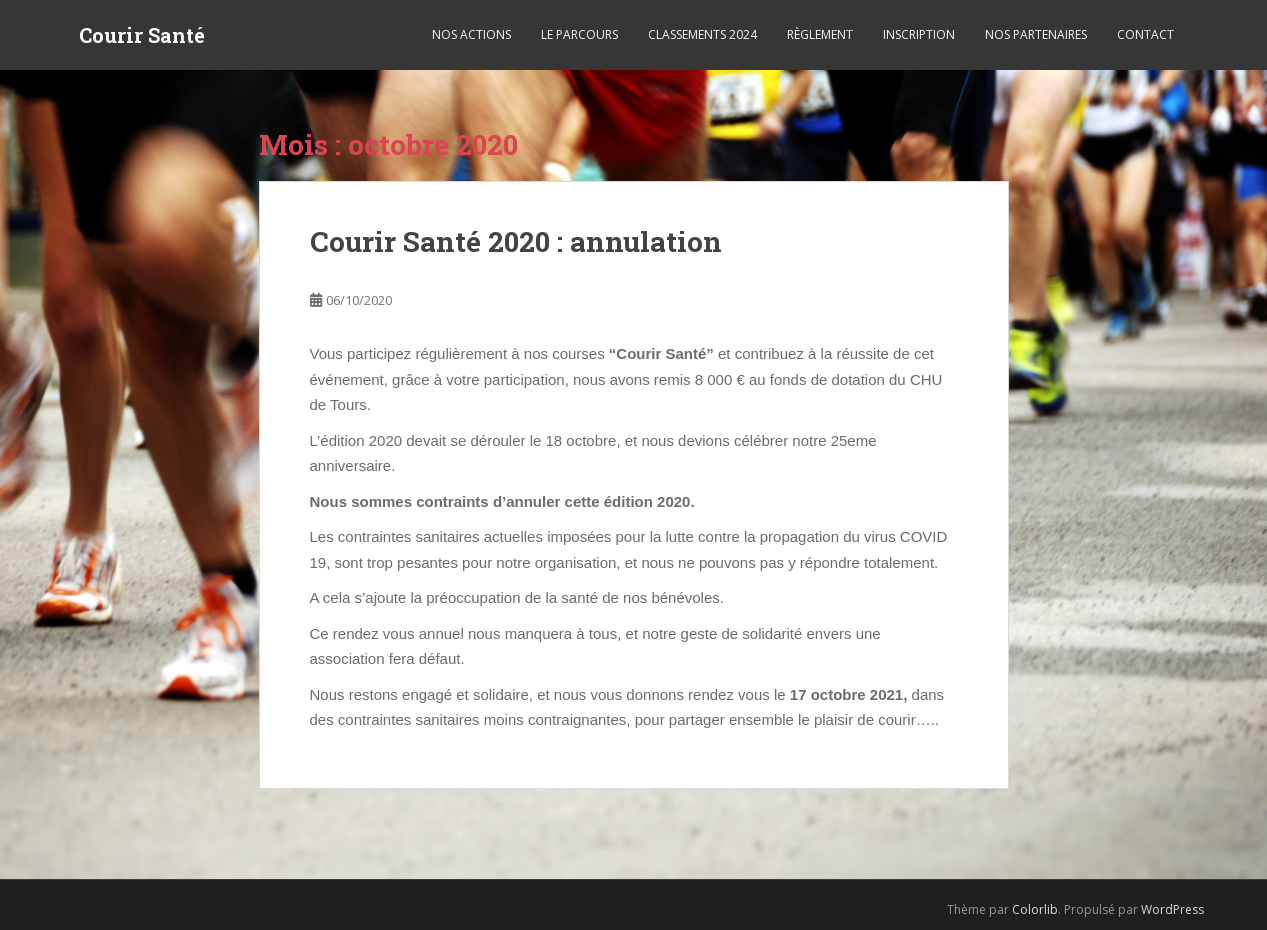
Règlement (820, 34)
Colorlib (1035, 909)
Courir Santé (142, 35)
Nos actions (471, 34)
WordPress (1172, 909)
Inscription (919, 34)
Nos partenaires (1036, 34)
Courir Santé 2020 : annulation (516, 241)
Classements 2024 (702, 34)
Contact (1145, 34)
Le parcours (579, 34)
